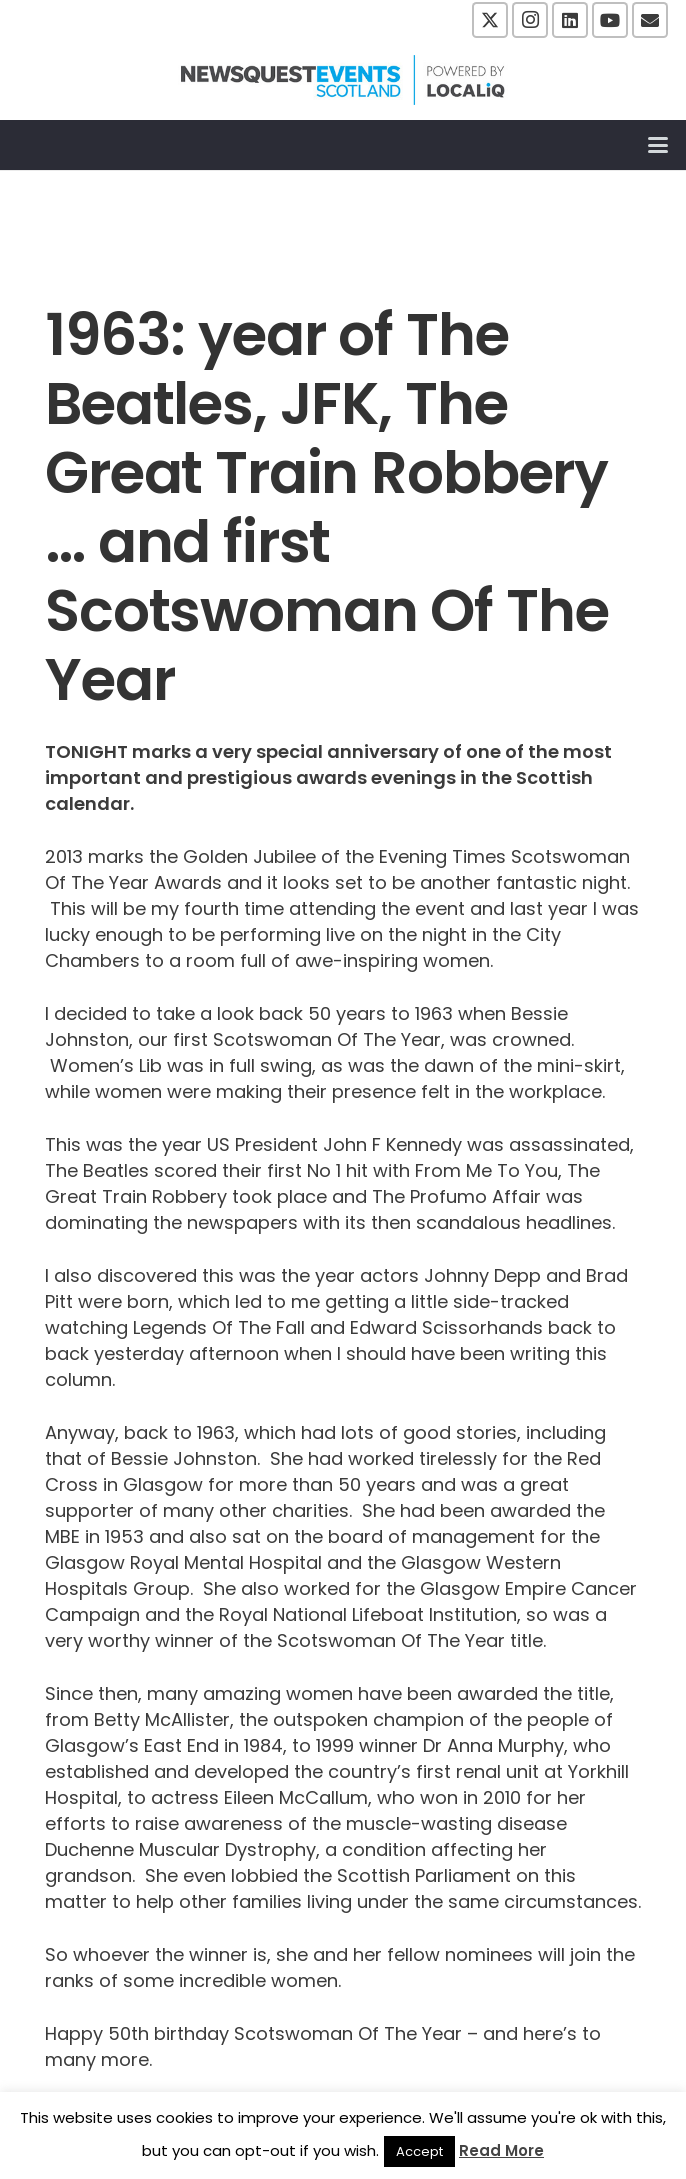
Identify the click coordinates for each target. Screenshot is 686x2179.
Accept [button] (419, 2151)
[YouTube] (610, 20)
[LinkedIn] (570, 20)
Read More (501, 2150)
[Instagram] (530, 20)
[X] (490, 20)
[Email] (650, 20)
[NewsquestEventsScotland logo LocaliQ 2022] (343, 80)
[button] (658, 145)
